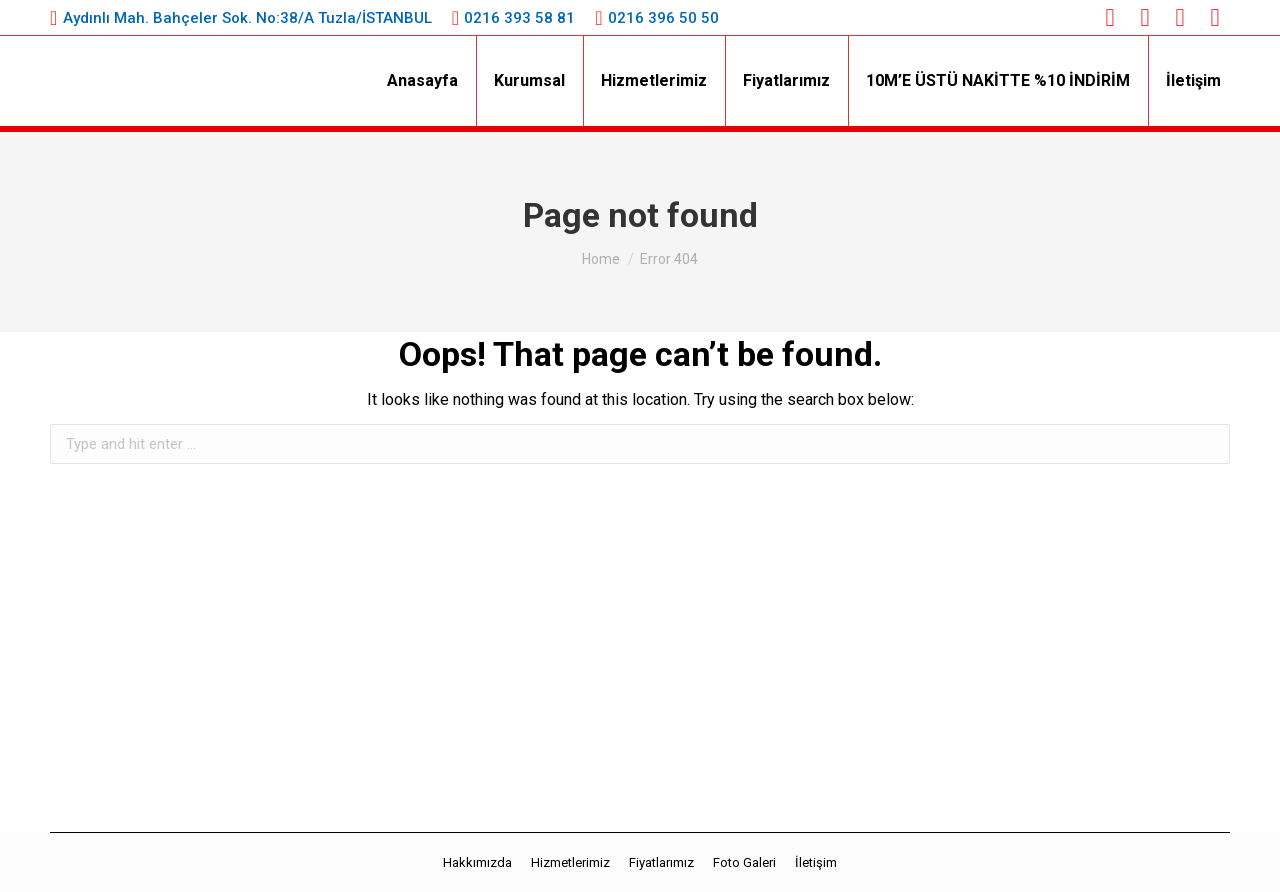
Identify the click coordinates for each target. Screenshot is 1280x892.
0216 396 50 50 (663, 18)
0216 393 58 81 (519, 18)
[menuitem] (422, 81)
